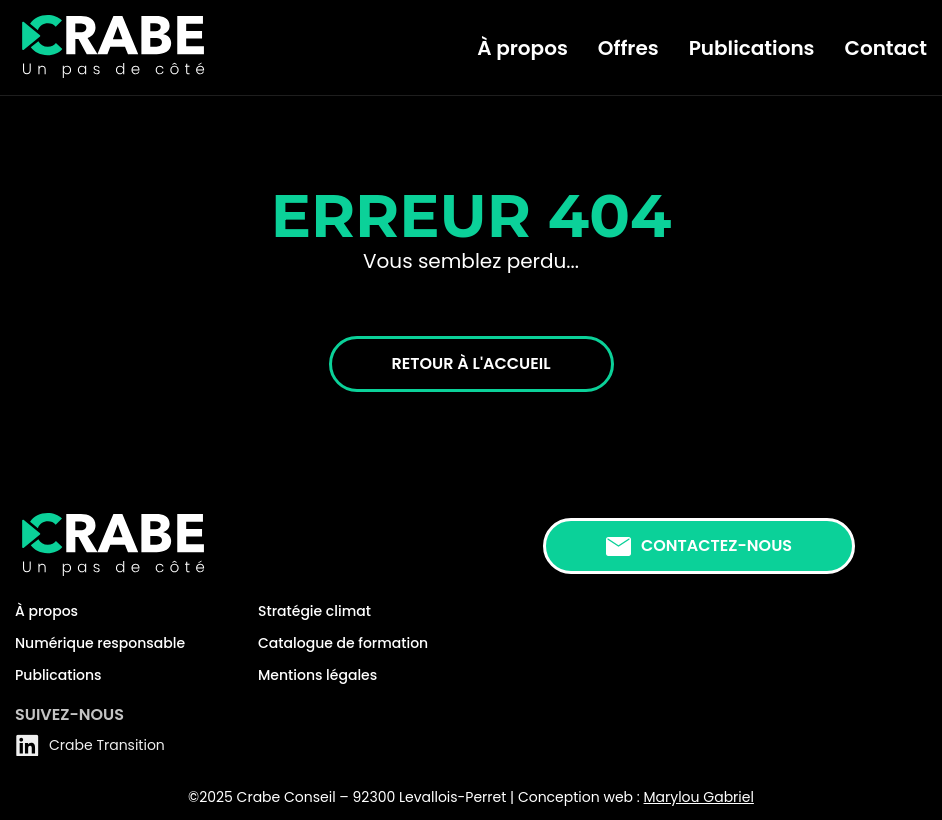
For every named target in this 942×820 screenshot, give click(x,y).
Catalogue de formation (343, 643)
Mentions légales (317, 675)
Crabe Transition (90, 745)
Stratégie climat (314, 611)
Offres (628, 48)
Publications (752, 48)
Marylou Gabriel (699, 797)
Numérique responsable (100, 643)
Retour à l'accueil (471, 363)
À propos (522, 48)
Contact (886, 48)
